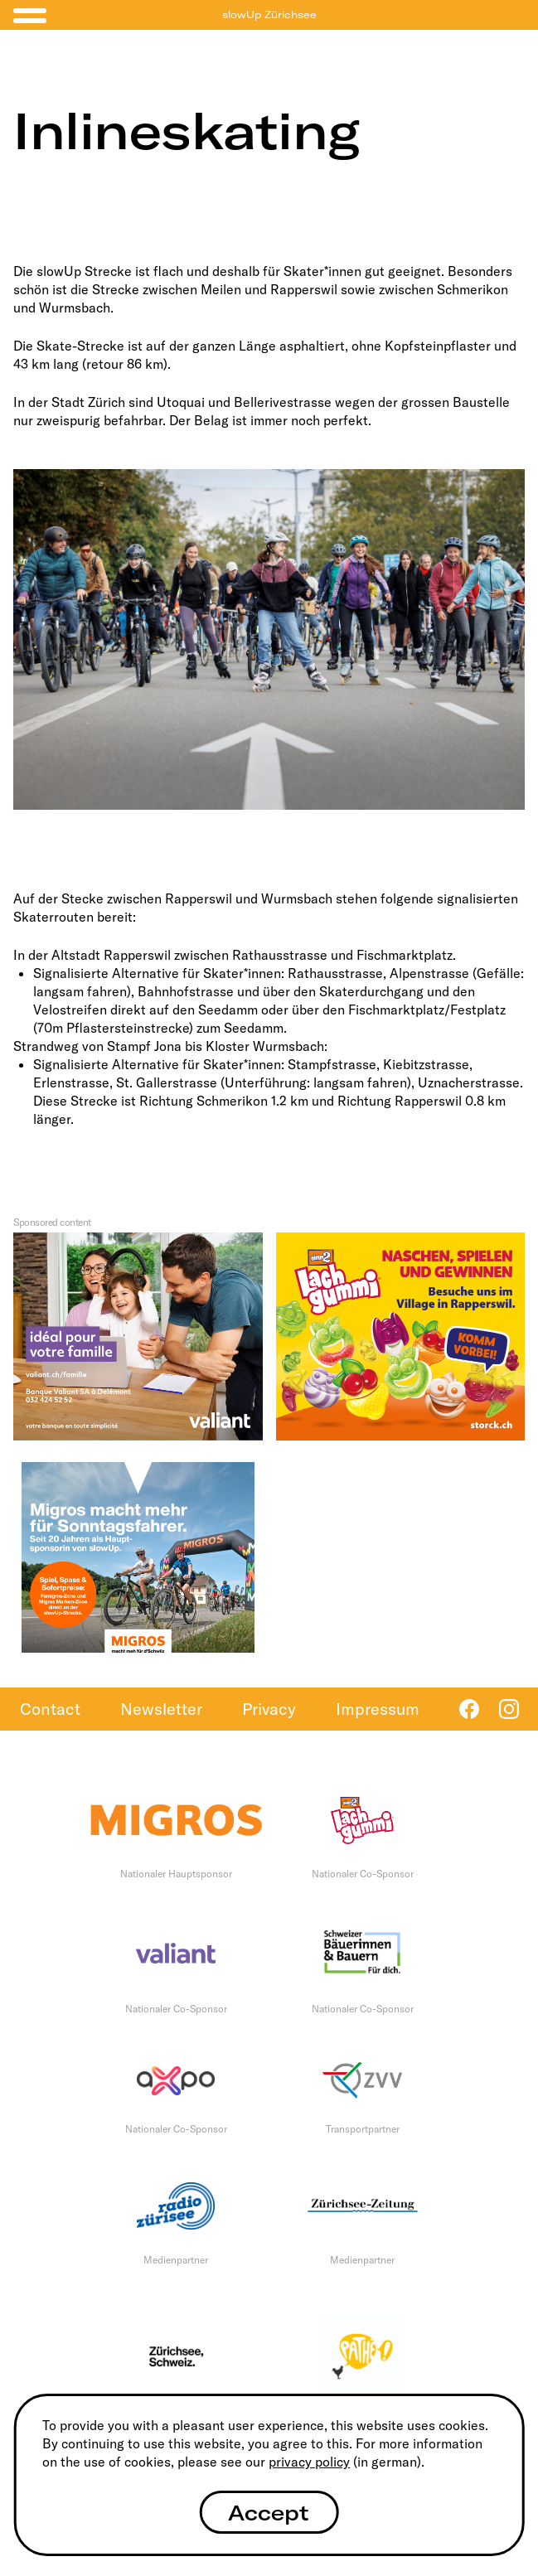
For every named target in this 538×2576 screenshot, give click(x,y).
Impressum (377, 1708)
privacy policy (309, 2461)
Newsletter (161, 1708)
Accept (268, 2512)
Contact (50, 1708)
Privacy (269, 1708)
